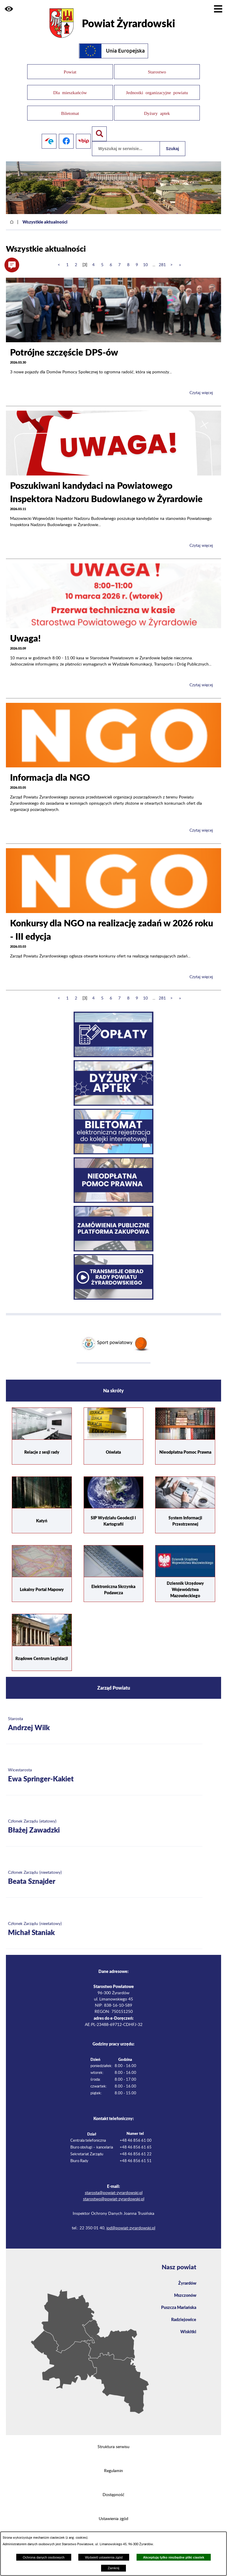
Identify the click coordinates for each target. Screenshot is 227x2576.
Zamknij (113, 2568)
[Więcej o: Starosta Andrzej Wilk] (104, 1721)
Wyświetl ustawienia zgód (103, 2557)
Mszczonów (185, 2292)
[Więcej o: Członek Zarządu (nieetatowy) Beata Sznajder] (104, 1875)
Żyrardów (187, 2280)
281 (162, 262)
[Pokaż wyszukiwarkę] (99, 130)
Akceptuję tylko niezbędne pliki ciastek (173, 2557)
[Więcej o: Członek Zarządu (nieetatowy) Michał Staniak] (104, 1926)
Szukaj (172, 145)
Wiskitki (188, 2328)
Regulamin (113, 2468)
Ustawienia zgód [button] (113, 2516)
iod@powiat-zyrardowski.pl (130, 2225)
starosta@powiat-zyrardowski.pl (113, 2190)
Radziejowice (183, 2316)
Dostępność (113, 2492)
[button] (9, 9)
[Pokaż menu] (218, 9)
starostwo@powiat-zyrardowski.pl (113, 2196)
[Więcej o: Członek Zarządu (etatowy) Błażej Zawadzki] (104, 1824)
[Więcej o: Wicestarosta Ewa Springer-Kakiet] (104, 1772)
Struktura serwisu (113, 2444)
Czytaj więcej (201, 390)
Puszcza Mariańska (178, 2304)
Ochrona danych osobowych (43, 2557)
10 (145, 262)
